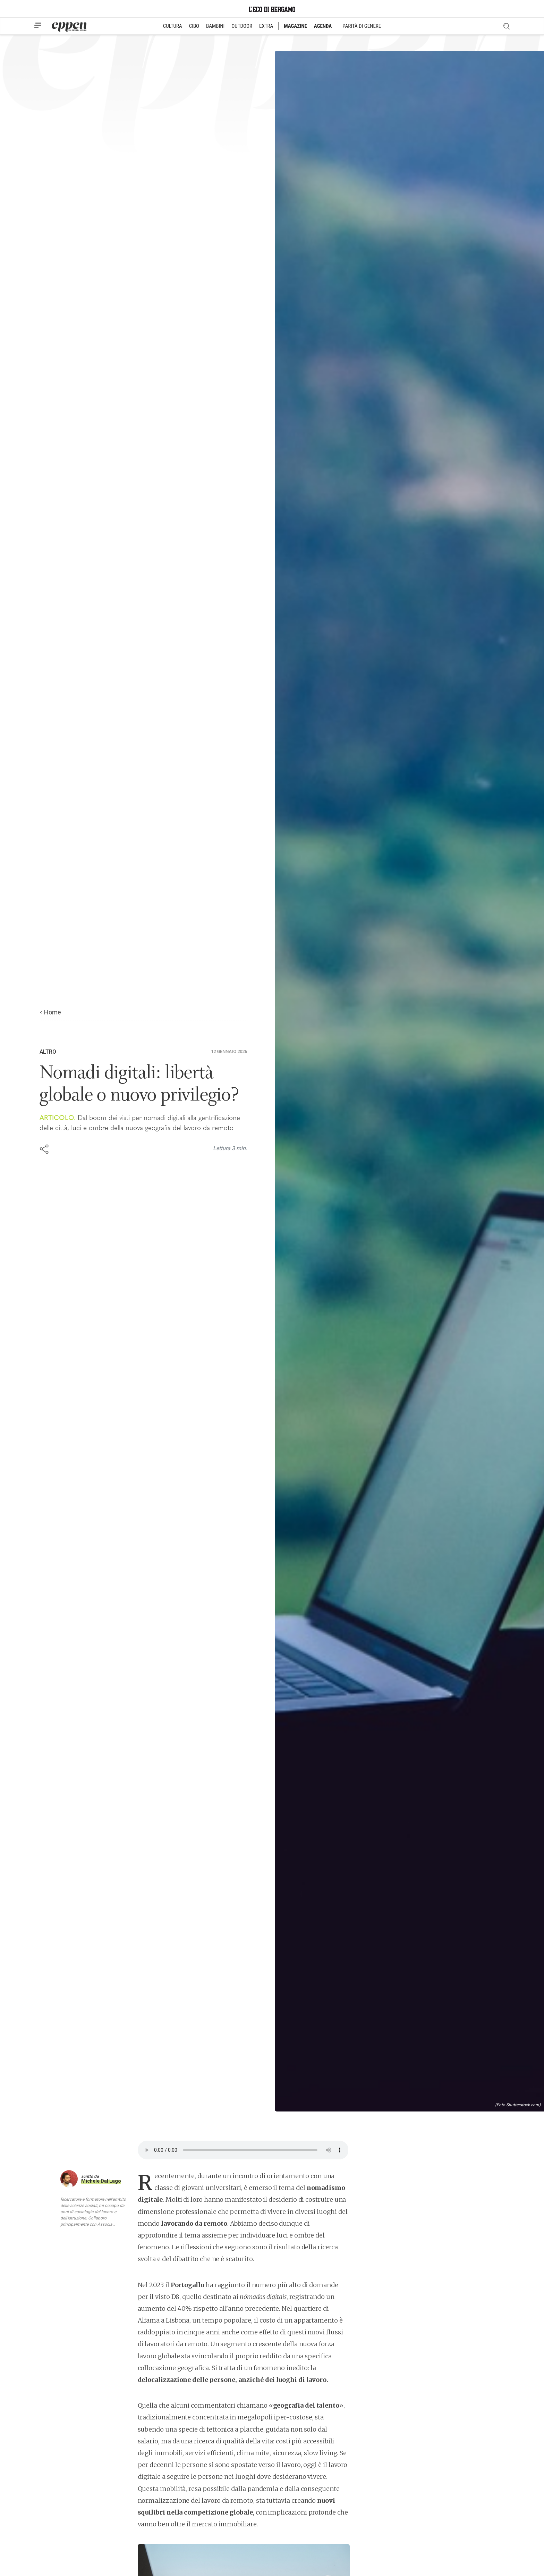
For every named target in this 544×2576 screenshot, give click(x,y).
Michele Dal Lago (101, 2181)
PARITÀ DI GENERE (361, 26)
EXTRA (266, 26)
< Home (50, 1012)
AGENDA (323, 26)
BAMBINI (215, 26)
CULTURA (172, 26)
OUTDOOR (241, 26)
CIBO (194, 26)
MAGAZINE (295, 26)
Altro (48, 1051)
